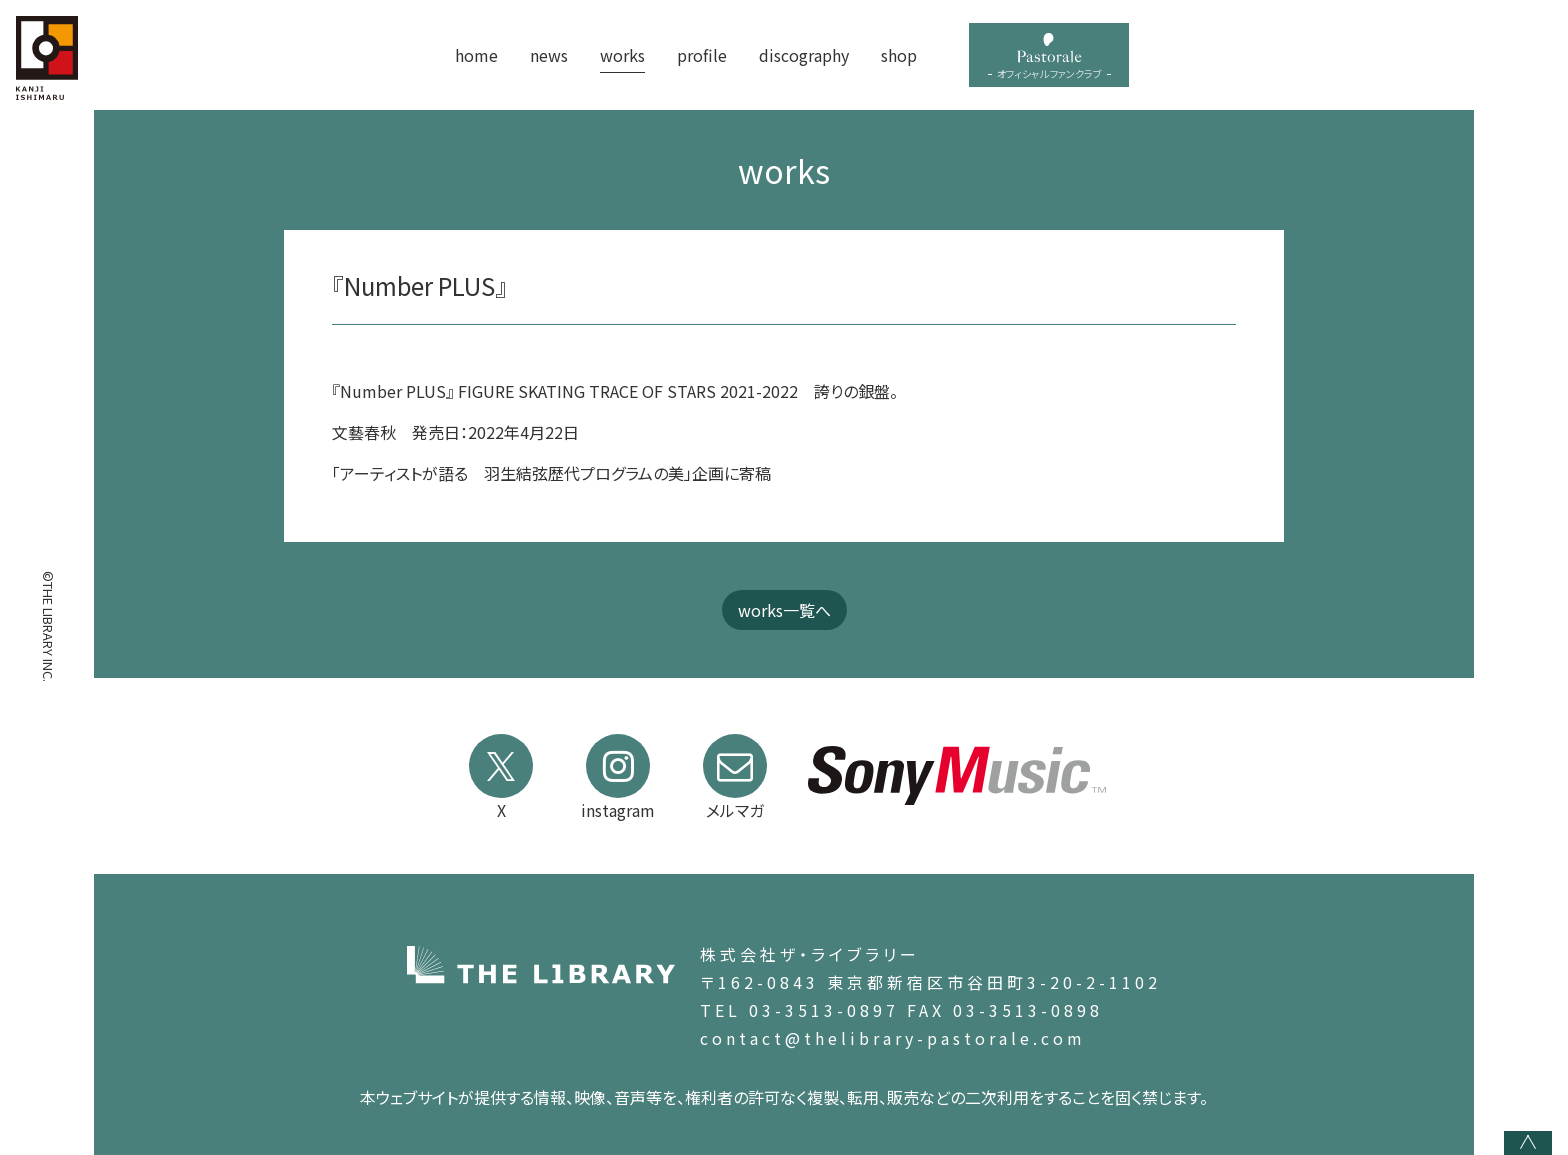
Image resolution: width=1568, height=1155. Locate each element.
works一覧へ (784, 610)
